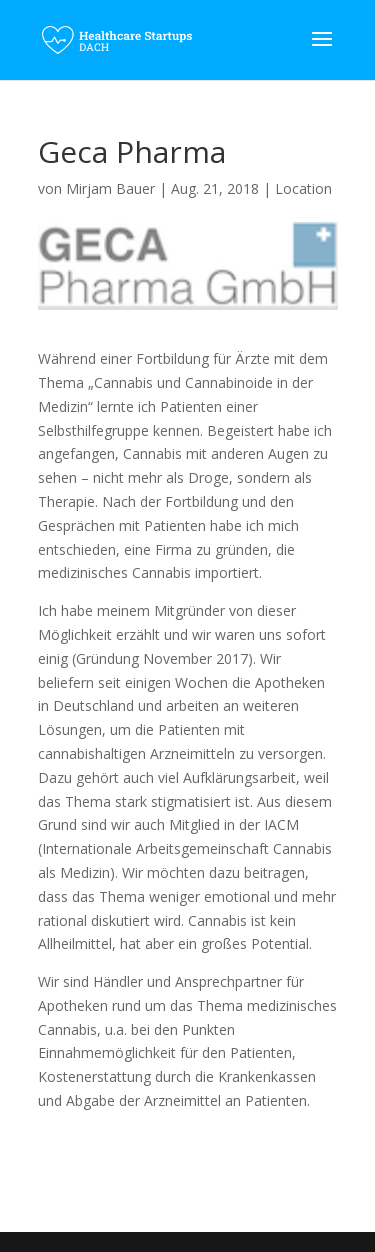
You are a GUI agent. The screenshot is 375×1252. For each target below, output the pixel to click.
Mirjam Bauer (110, 188)
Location (303, 188)
